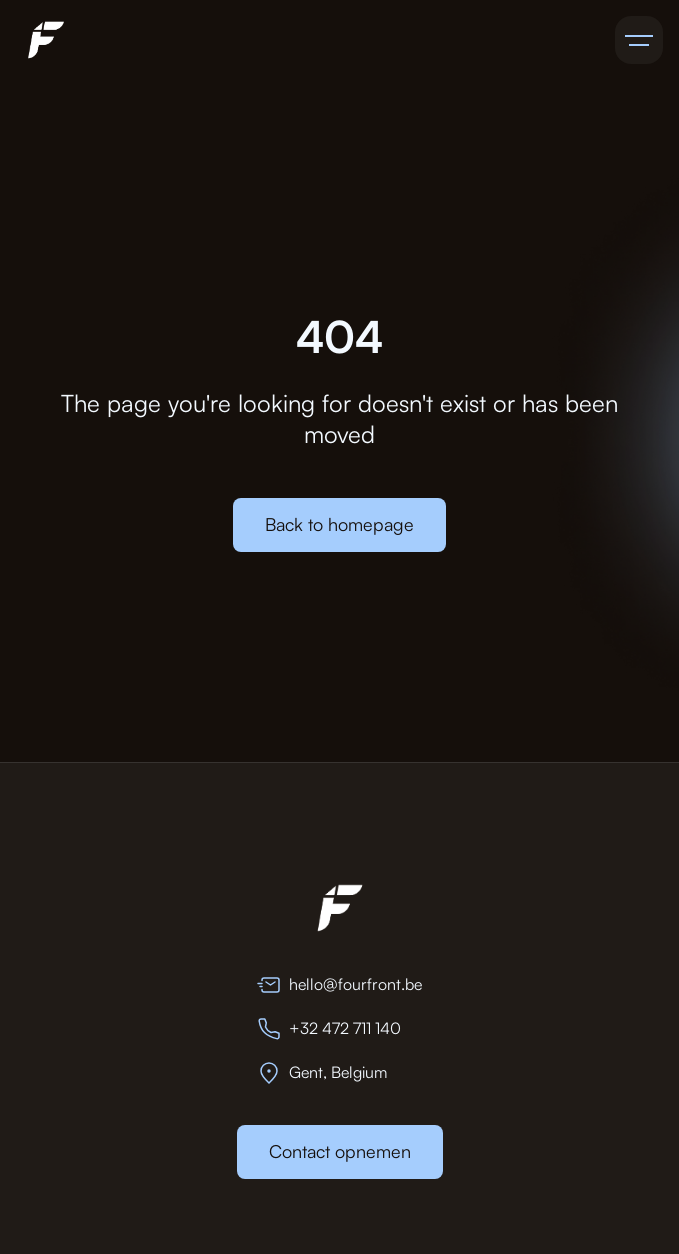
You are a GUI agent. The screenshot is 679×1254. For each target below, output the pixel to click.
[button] (639, 40)
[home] (41, 40)
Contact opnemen (340, 1151)
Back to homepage (339, 524)
